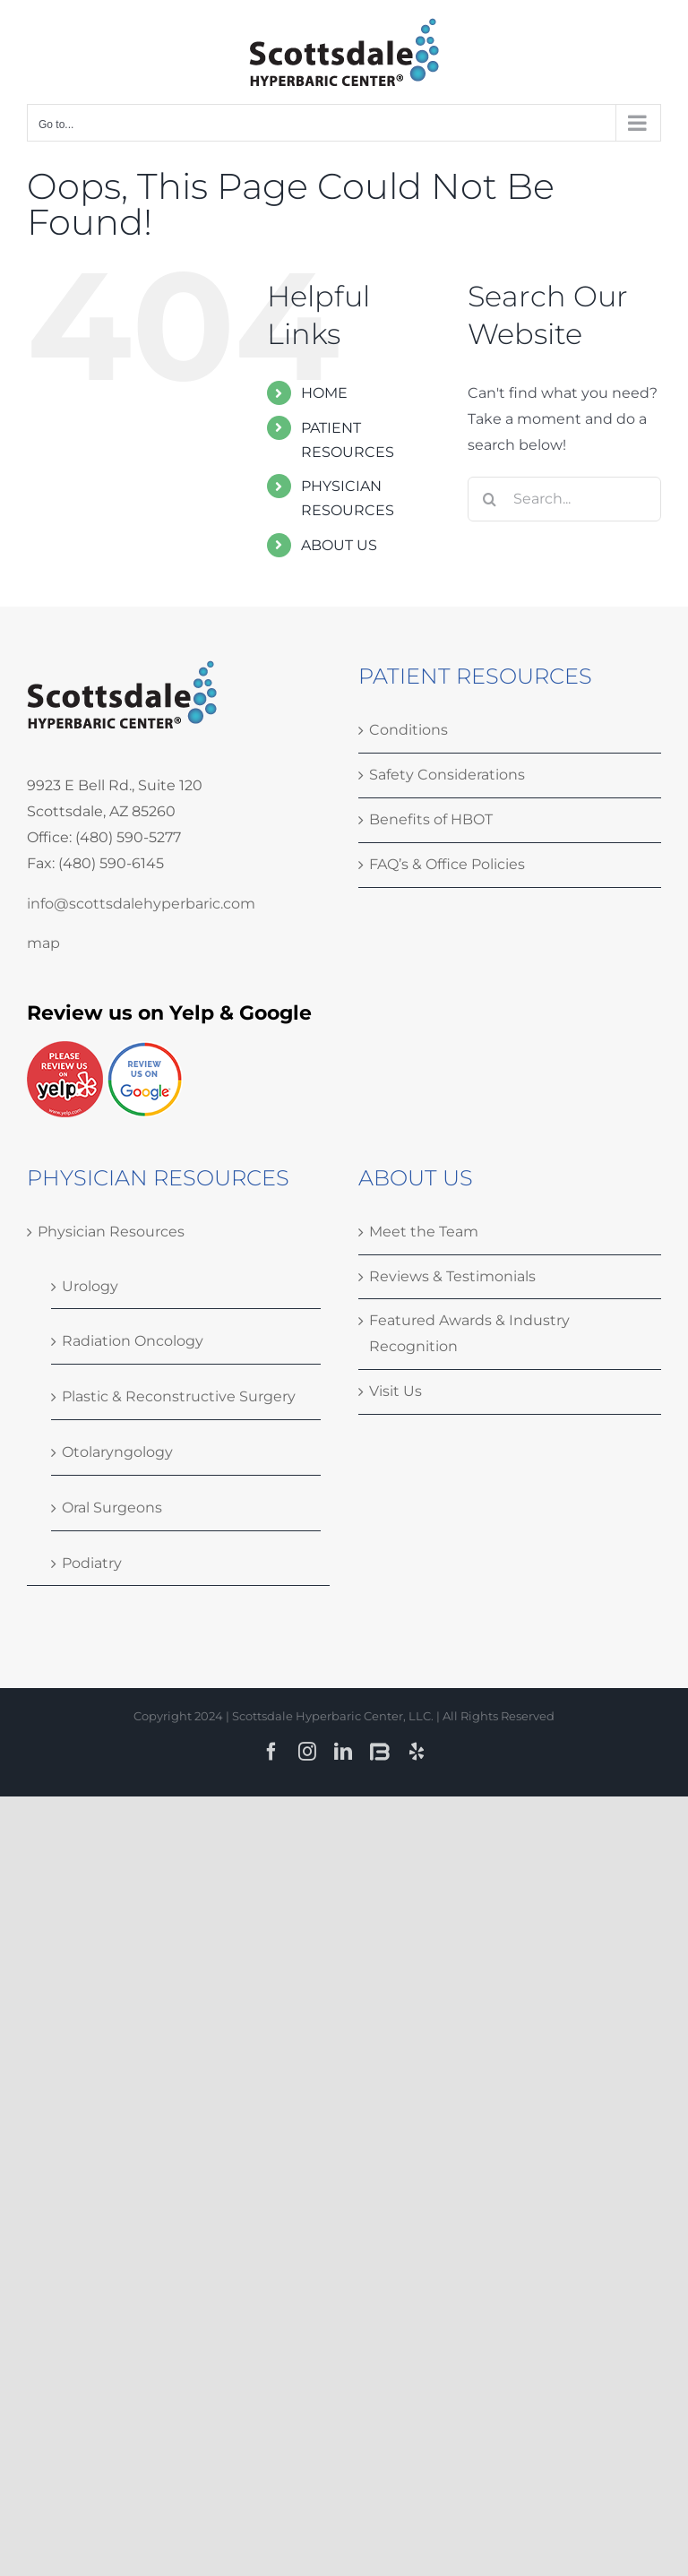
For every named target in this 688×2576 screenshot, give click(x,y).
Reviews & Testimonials (452, 1276)
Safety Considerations (447, 774)
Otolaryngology (117, 1451)
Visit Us (395, 1391)
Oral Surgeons (112, 1507)
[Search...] (564, 499)
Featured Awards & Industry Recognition (469, 1333)
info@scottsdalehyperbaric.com (141, 903)
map (43, 943)
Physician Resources (111, 1231)
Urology (90, 1286)
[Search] (490, 499)
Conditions (408, 729)
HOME (324, 392)
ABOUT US (339, 545)
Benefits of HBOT (431, 819)
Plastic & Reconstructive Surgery (179, 1396)
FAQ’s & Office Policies (447, 864)
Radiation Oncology (132, 1340)
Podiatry (92, 1563)
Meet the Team (423, 1231)
